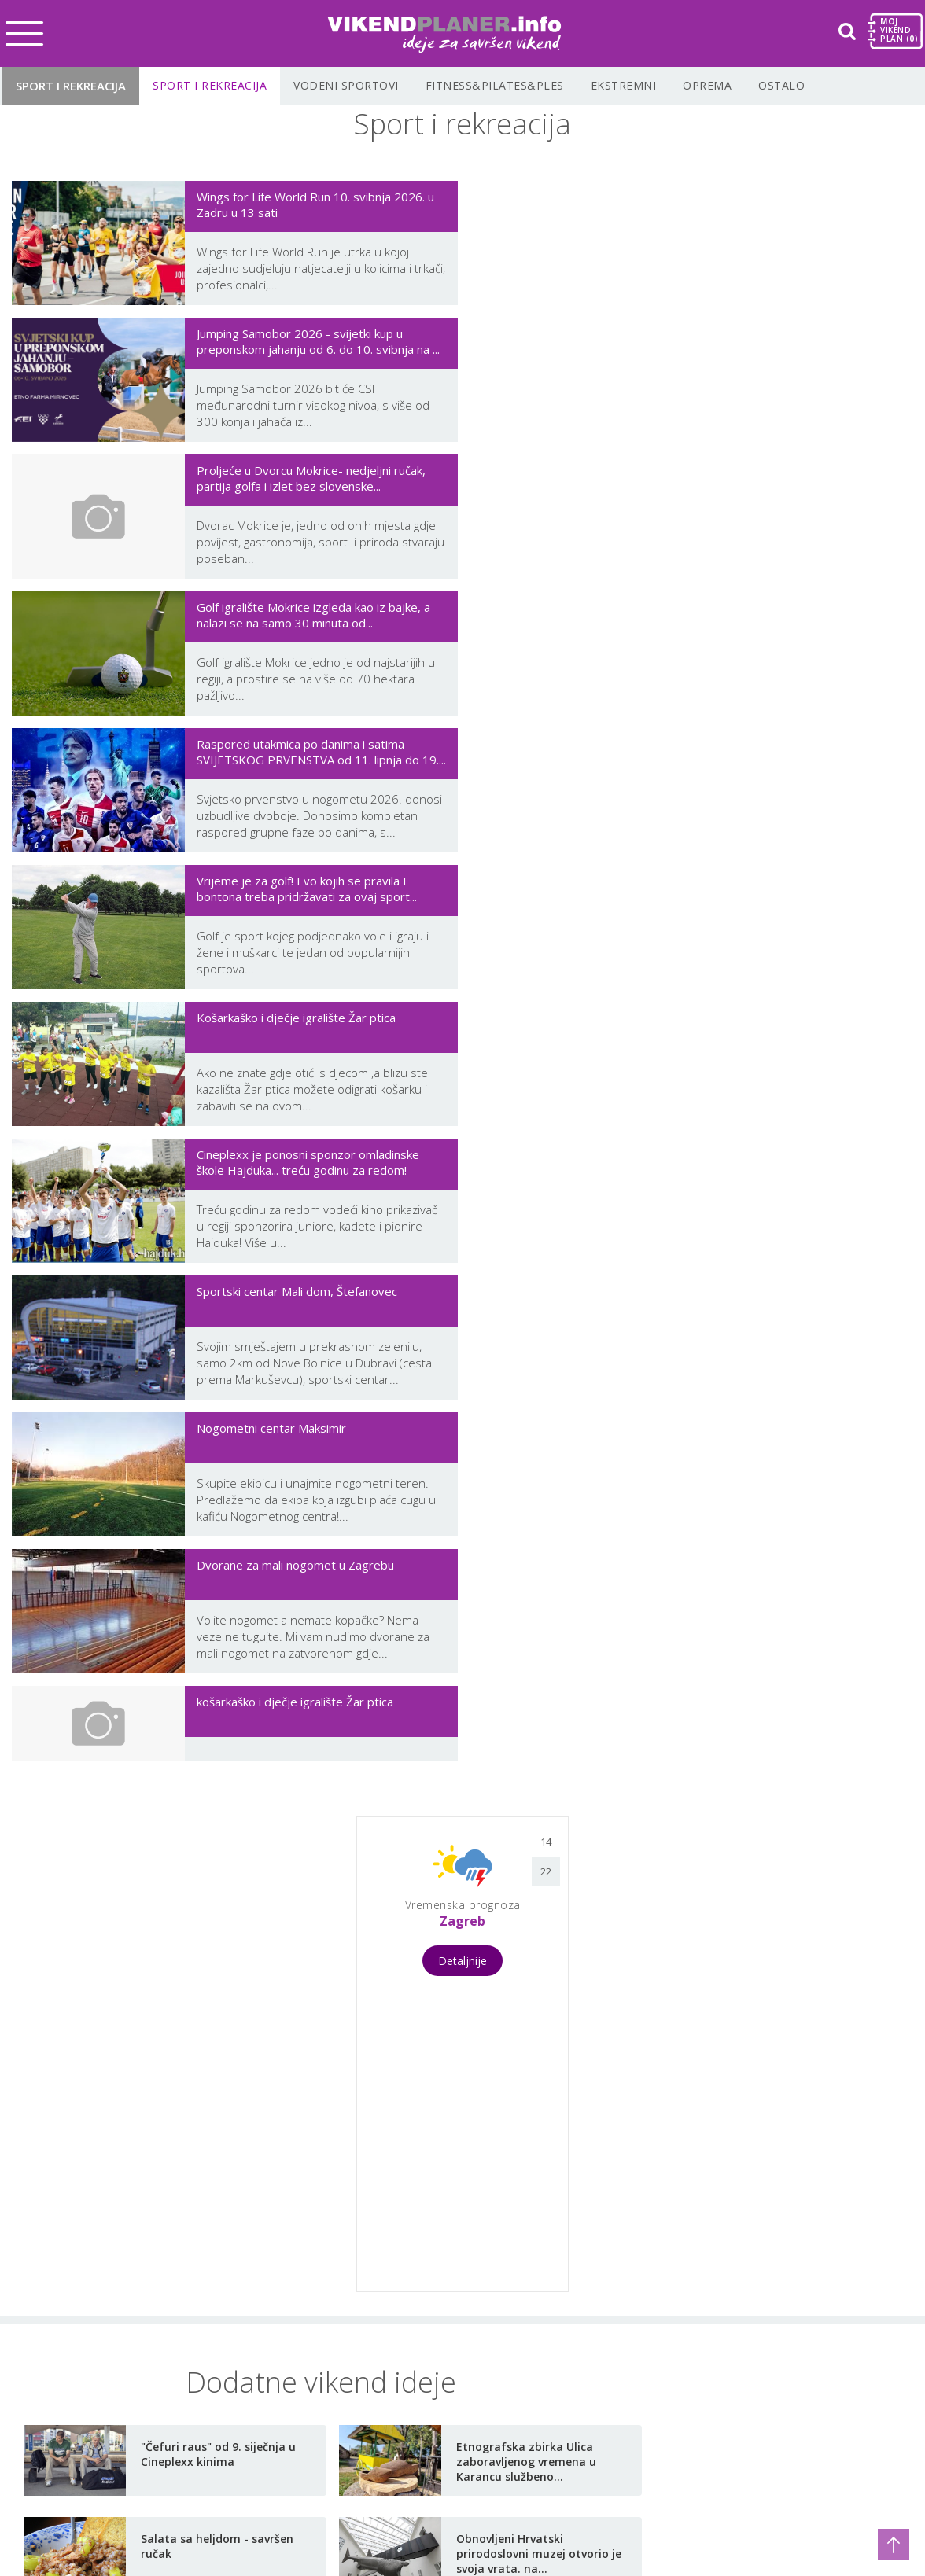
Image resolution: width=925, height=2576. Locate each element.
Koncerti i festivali (76, 2308)
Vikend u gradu (68, 2282)
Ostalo (781, 85)
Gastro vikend (64, 2408)
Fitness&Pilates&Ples (495, 85)
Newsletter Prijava (631, 2408)
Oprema (707, 85)
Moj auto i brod (229, 2333)
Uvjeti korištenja (401, 2325)
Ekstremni (624, 85)
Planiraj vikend (396, 2375)
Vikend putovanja (75, 2333)
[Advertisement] (215, 1281)
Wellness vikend (71, 2358)
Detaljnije (462, 1189)
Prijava (373, 2400)
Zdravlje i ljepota (232, 2383)
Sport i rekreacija (71, 86)
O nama (376, 2274)
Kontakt (376, 2300)
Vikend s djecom (230, 2282)
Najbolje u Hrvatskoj (413, 2425)
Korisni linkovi (395, 2350)
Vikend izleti (59, 2383)
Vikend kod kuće (231, 2358)
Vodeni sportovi (346, 85)
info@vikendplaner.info (623, 2274)
